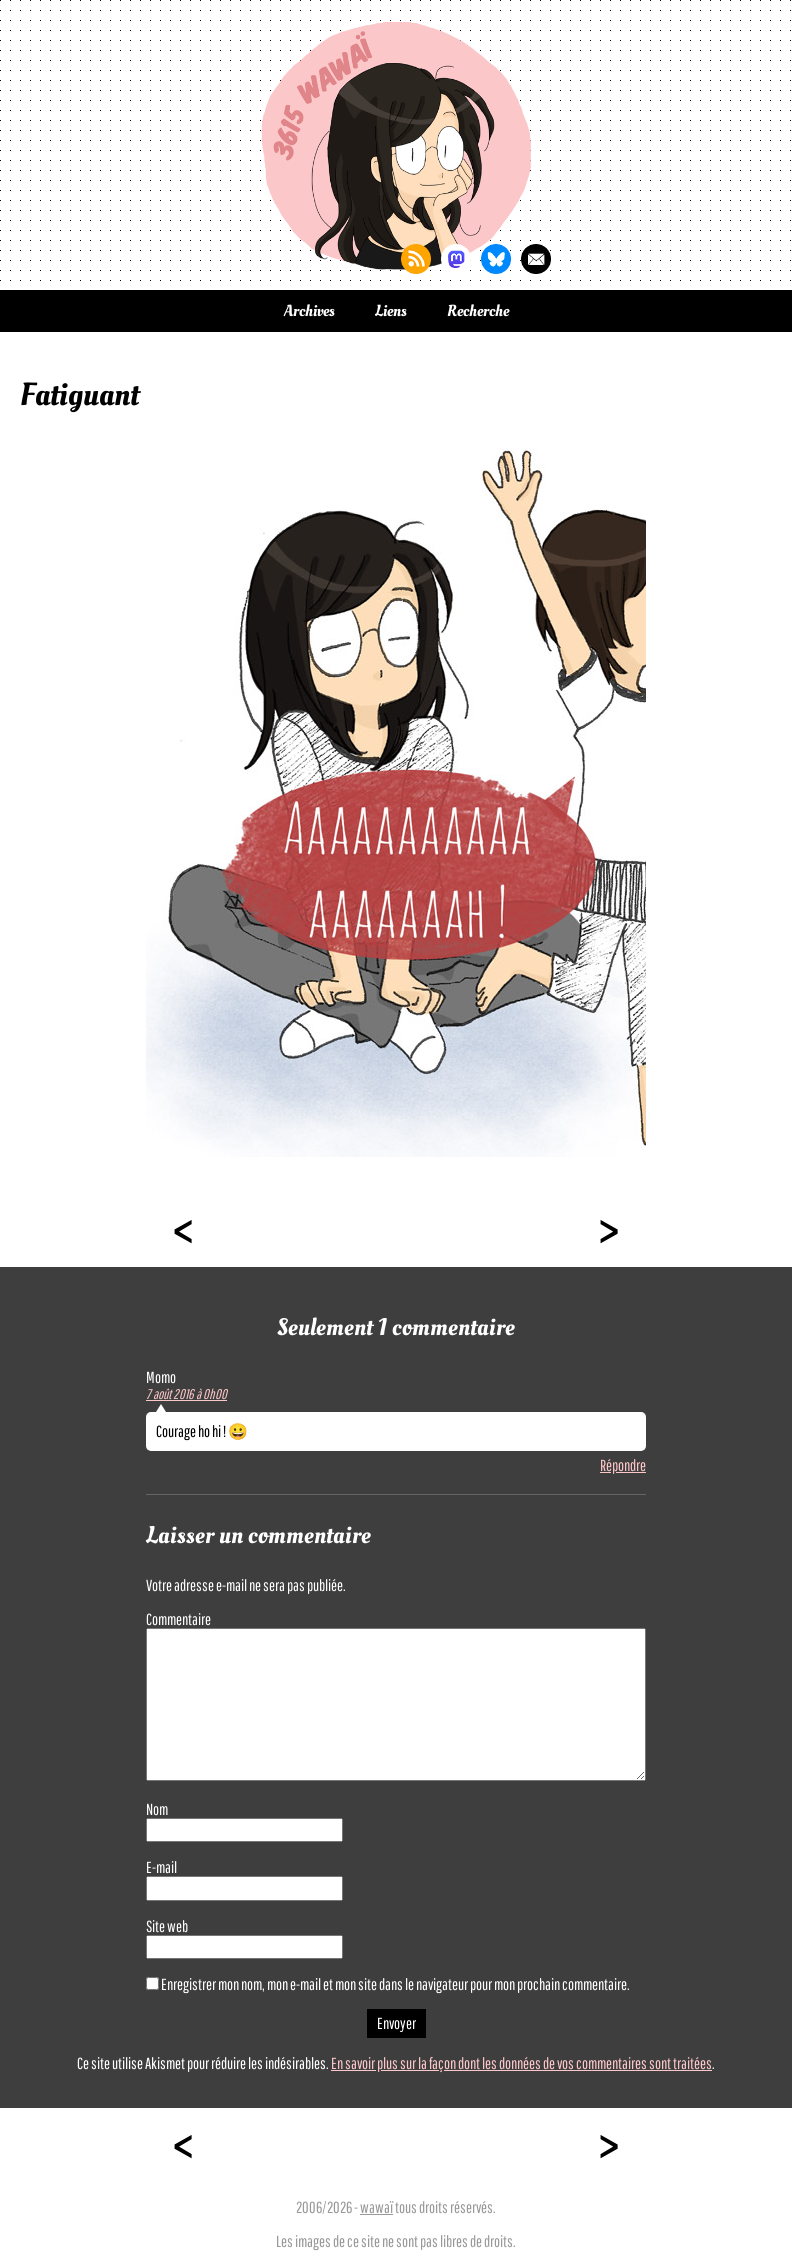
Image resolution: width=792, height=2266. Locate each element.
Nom (157, 1809)
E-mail (161, 1867)
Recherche (478, 311)
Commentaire (178, 1619)
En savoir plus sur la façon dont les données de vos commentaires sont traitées (521, 2063)
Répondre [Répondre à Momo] (623, 1465)
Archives (309, 311)
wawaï (376, 2207)
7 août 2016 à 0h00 (186, 1394)
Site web (167, 1926)
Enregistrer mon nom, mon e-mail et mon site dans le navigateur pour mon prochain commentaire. (395, 1984)
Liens (391, 311)
